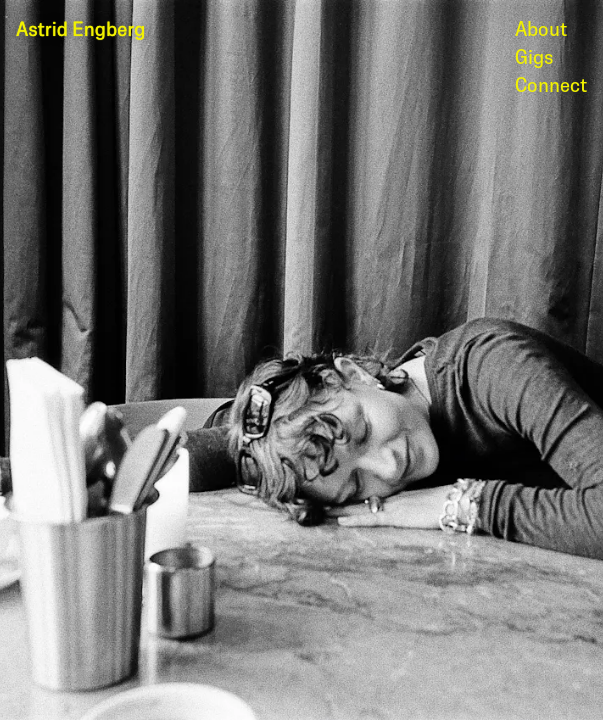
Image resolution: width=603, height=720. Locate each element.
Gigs (534, 58)
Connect (551, 86)
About (541, 30)
